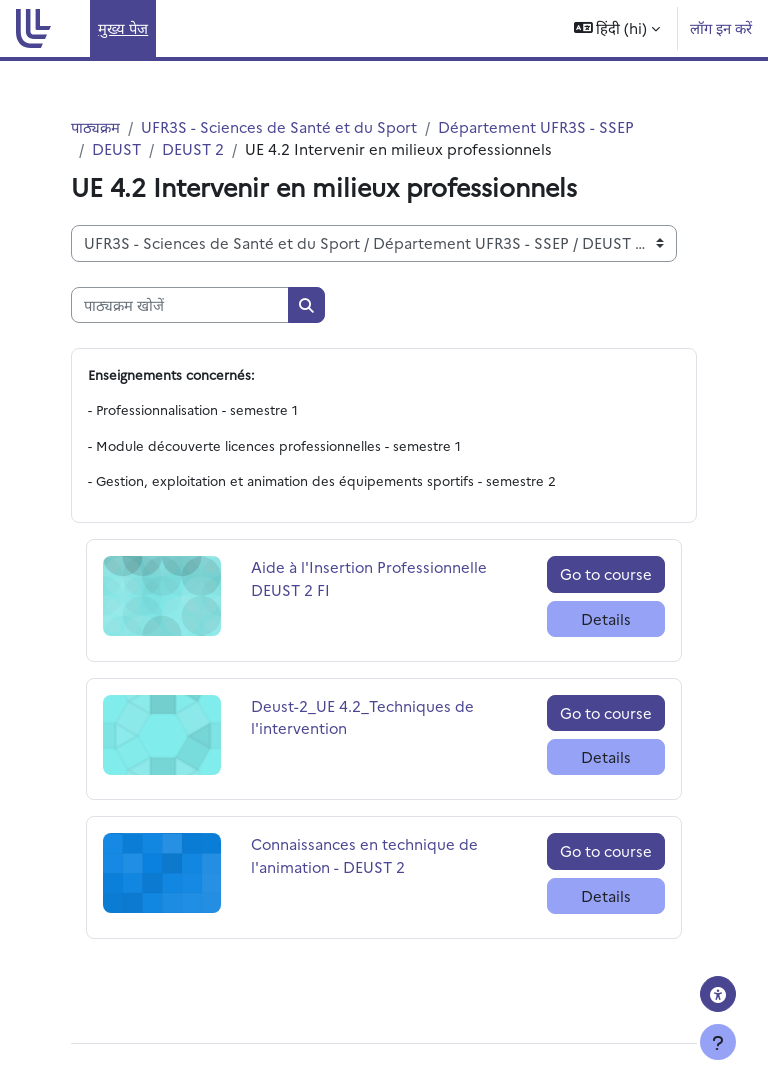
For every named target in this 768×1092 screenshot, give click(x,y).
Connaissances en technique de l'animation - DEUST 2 (364, 854)
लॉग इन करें (721, 27)
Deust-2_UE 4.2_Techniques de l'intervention (362, 716)
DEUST (116, 148)
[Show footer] (718, 1042)
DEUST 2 (193, 148)
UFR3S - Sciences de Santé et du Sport (279, 126)
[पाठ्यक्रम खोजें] (180, 305)
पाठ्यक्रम (95, 126)
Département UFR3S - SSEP (536, 126)
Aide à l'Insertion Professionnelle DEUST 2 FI (369, 577)
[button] (617, 28)
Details (606, 618)
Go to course (606, 573)
